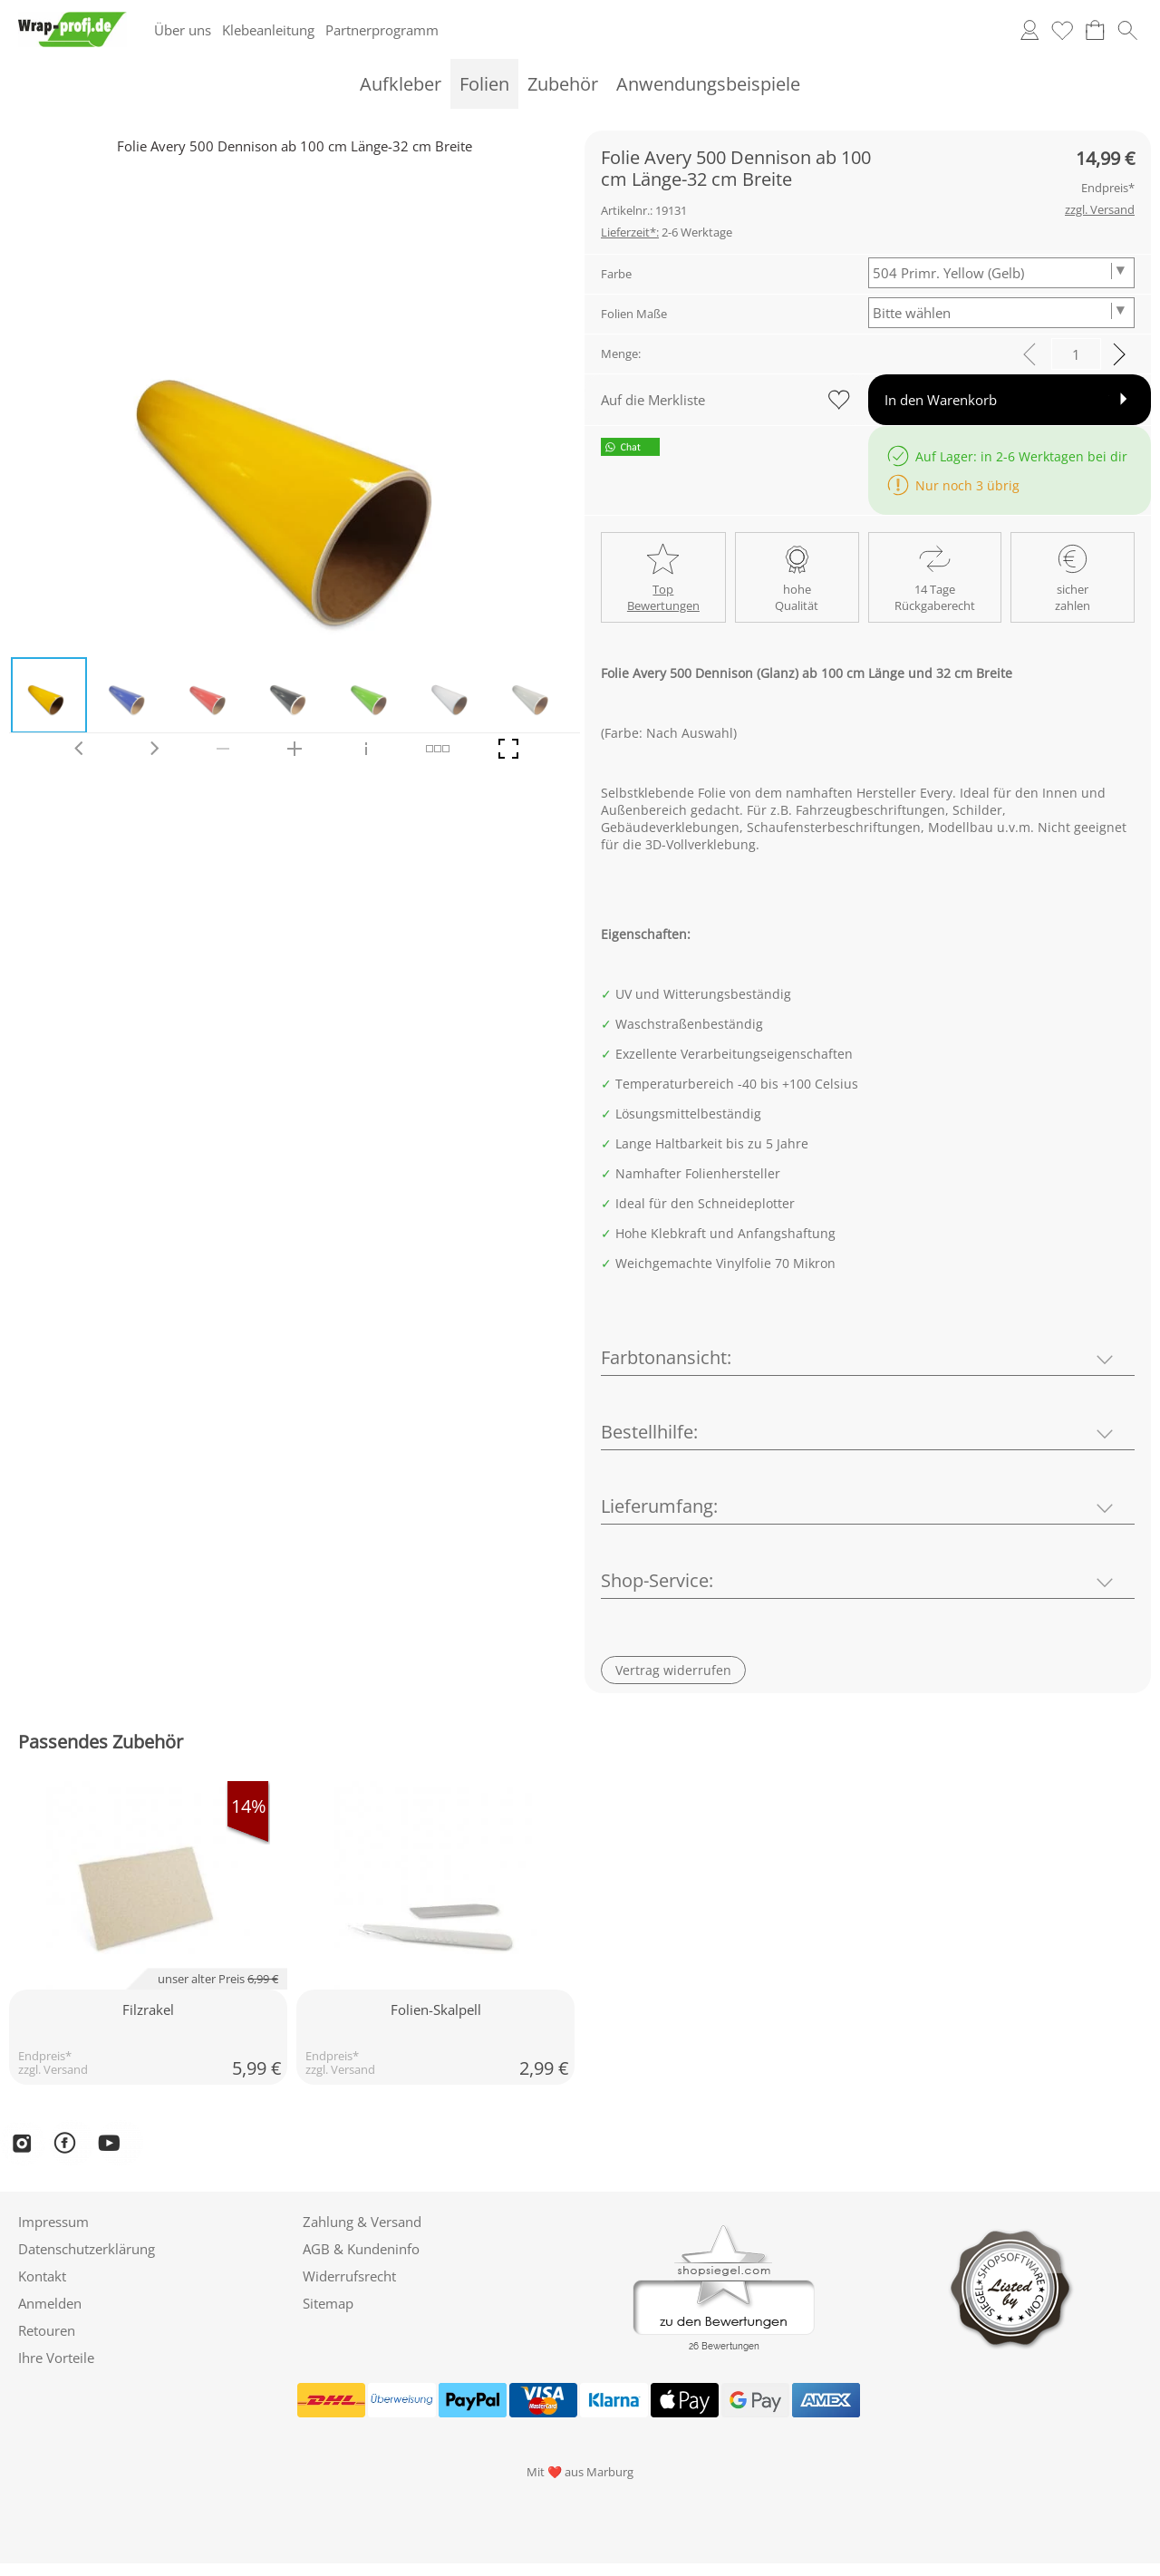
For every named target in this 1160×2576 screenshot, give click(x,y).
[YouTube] (120, 2142)
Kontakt (42, 2276)
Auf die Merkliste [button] (653, 400)
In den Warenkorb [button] (940, 400)
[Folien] (484, 84)
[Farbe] (1002, 272)
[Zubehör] (562, 84)
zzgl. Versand (53, 2069)
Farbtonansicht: (666, 1357)
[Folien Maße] (1002, 312)
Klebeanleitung (268, 30)
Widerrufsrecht (349, 2276)
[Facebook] (71, 2142)
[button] (1127, 30)
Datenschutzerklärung (86, 2249)
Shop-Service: (657, 1580)
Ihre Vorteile (56, 2357)
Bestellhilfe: (649, 1431)
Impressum (53, 2222)
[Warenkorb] (1095, 30)
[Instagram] (22, 2142)
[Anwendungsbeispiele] (708, 84)
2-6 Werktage (666, 232)
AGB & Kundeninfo (361, 2249)
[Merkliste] (1062, 30)
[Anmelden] (1029, 30)
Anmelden (50, 2303)
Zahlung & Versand (362, 2222)
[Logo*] (72, 19)
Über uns (182, 30)
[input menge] (1076, 354)
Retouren (46, 2330)
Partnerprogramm (382, 30)
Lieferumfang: (659, 1506)
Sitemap (328, 2303)
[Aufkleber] (400, 84)
